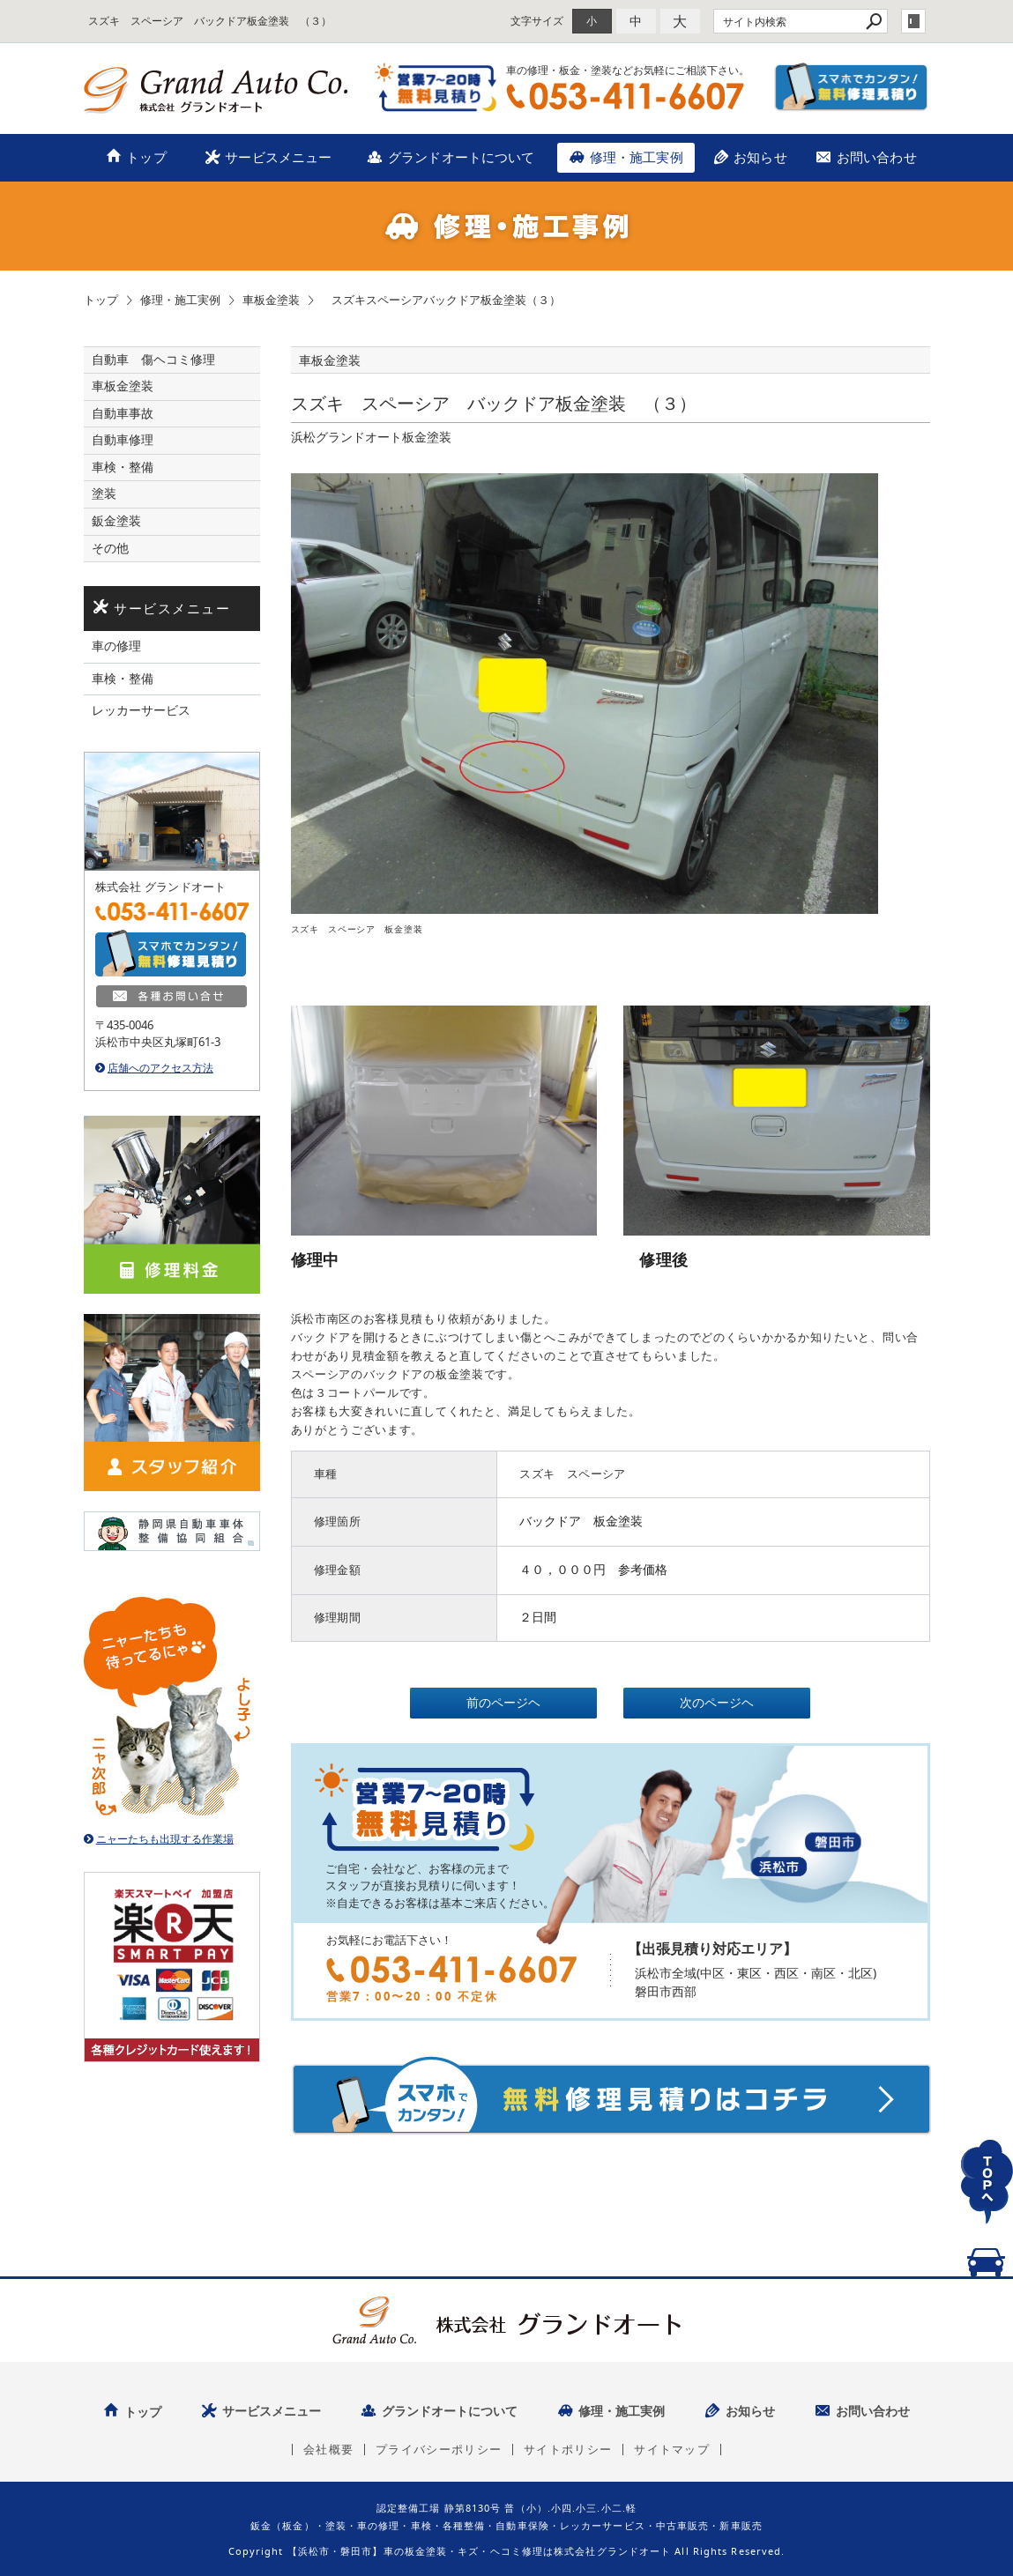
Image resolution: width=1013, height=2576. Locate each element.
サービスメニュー (278, 157)
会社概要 (328, 2449)
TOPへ (986, 2202)
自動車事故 (122, 413)
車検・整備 (122, 467)
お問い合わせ (877, 157)
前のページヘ (503, 1703)
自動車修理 (122, 440)
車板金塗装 (122, 386)
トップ (146, 157)
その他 (116, 548)
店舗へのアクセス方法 (160, 1067)
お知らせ (760, 157)
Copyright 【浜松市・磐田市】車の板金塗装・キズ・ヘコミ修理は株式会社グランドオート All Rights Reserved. (507, 2550)
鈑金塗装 (116, 521)
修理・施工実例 (636, 157)
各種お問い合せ (172, 996)
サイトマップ (672, 2449)
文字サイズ (536, 20)
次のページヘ (717, 1703)
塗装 (104, 493)
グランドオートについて (461, 157)
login (913, 21)
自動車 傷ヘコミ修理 (153, 360)
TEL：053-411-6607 (625, 96)
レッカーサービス (141, 710)
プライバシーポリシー (439, 2449)
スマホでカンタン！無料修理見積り (851, 87)
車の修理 (116, 646)
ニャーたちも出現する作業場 (165, 1838)
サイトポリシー (568, 2449)
